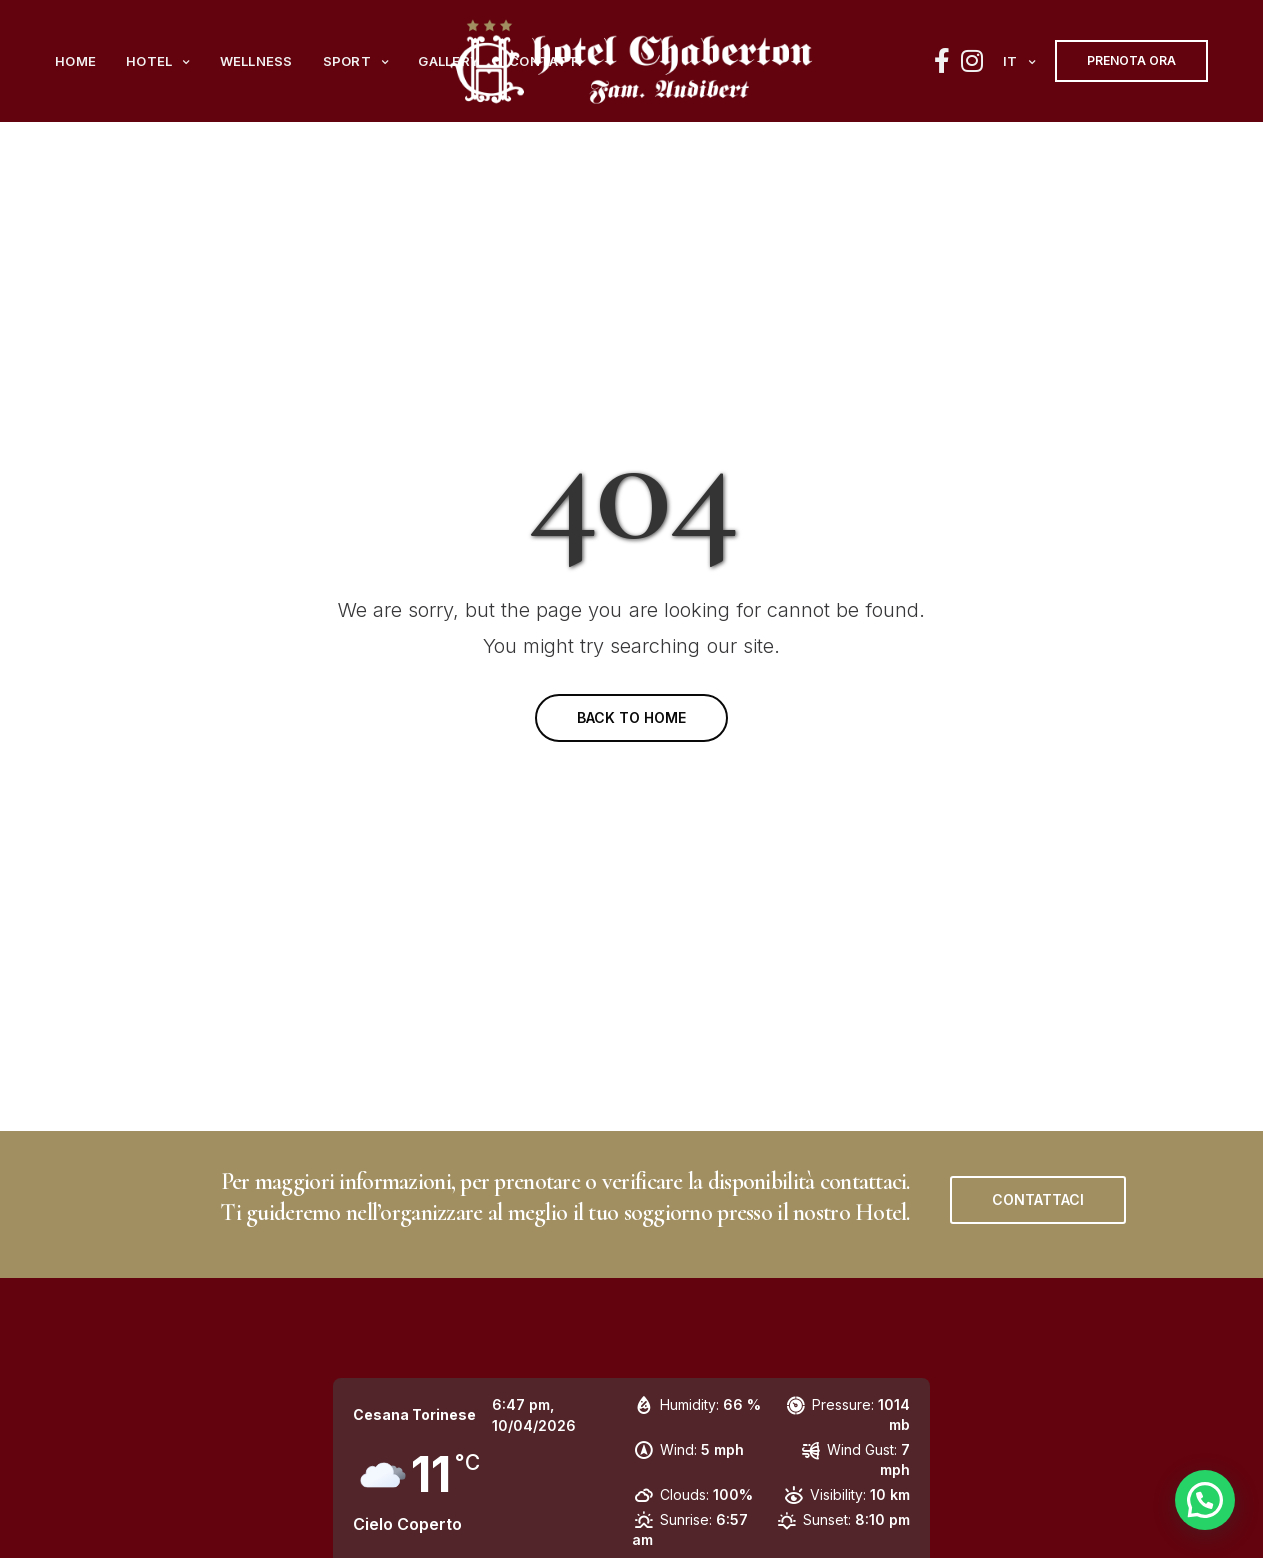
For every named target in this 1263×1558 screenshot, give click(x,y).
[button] (1038, 1200)
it (1010, 61)
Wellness (256, 61)
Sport (347, 61)
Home (75, 61)
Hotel (149, 61)
